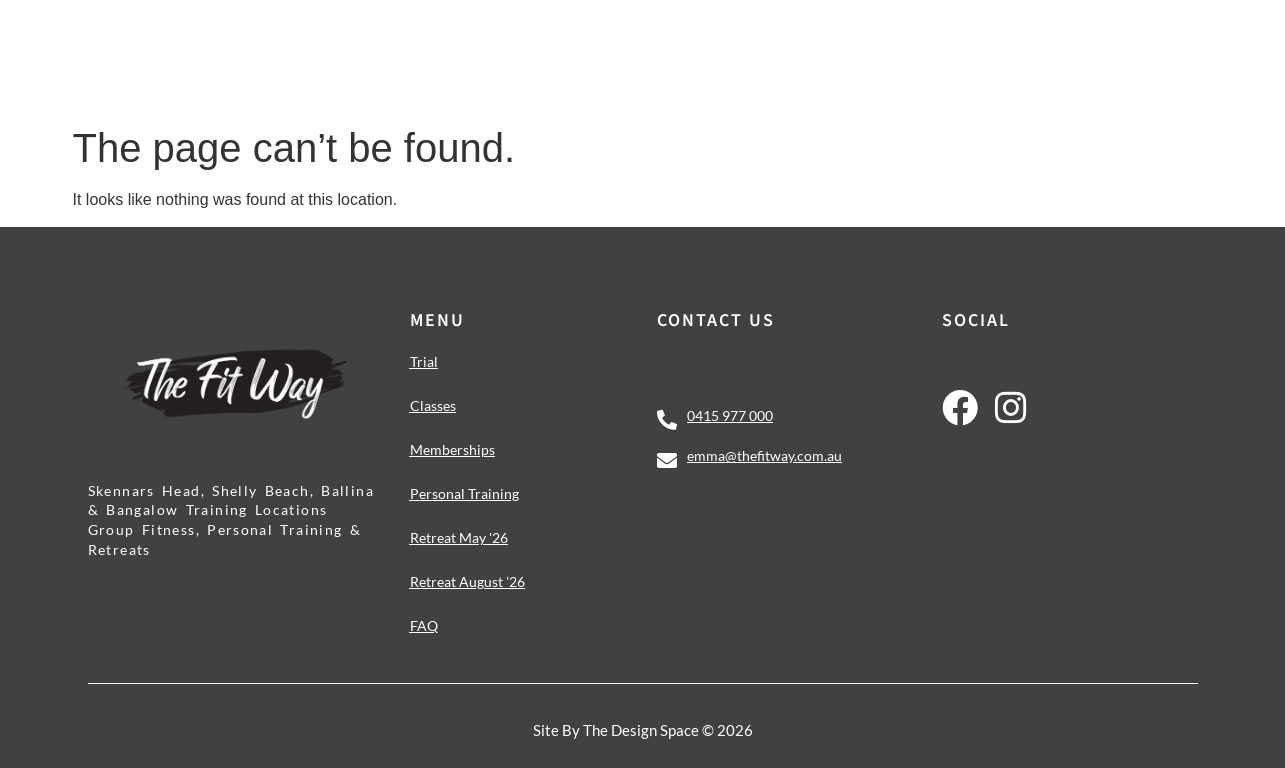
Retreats (931, 48)
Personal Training (770, 48)
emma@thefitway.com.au (764, 455)
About (1043, 48)
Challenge (467, 48)
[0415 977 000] (667, 420)
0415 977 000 (730, 415)
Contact (1141, 48)
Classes (351, 48)
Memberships (603, 48)
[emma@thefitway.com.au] (667, 461)
